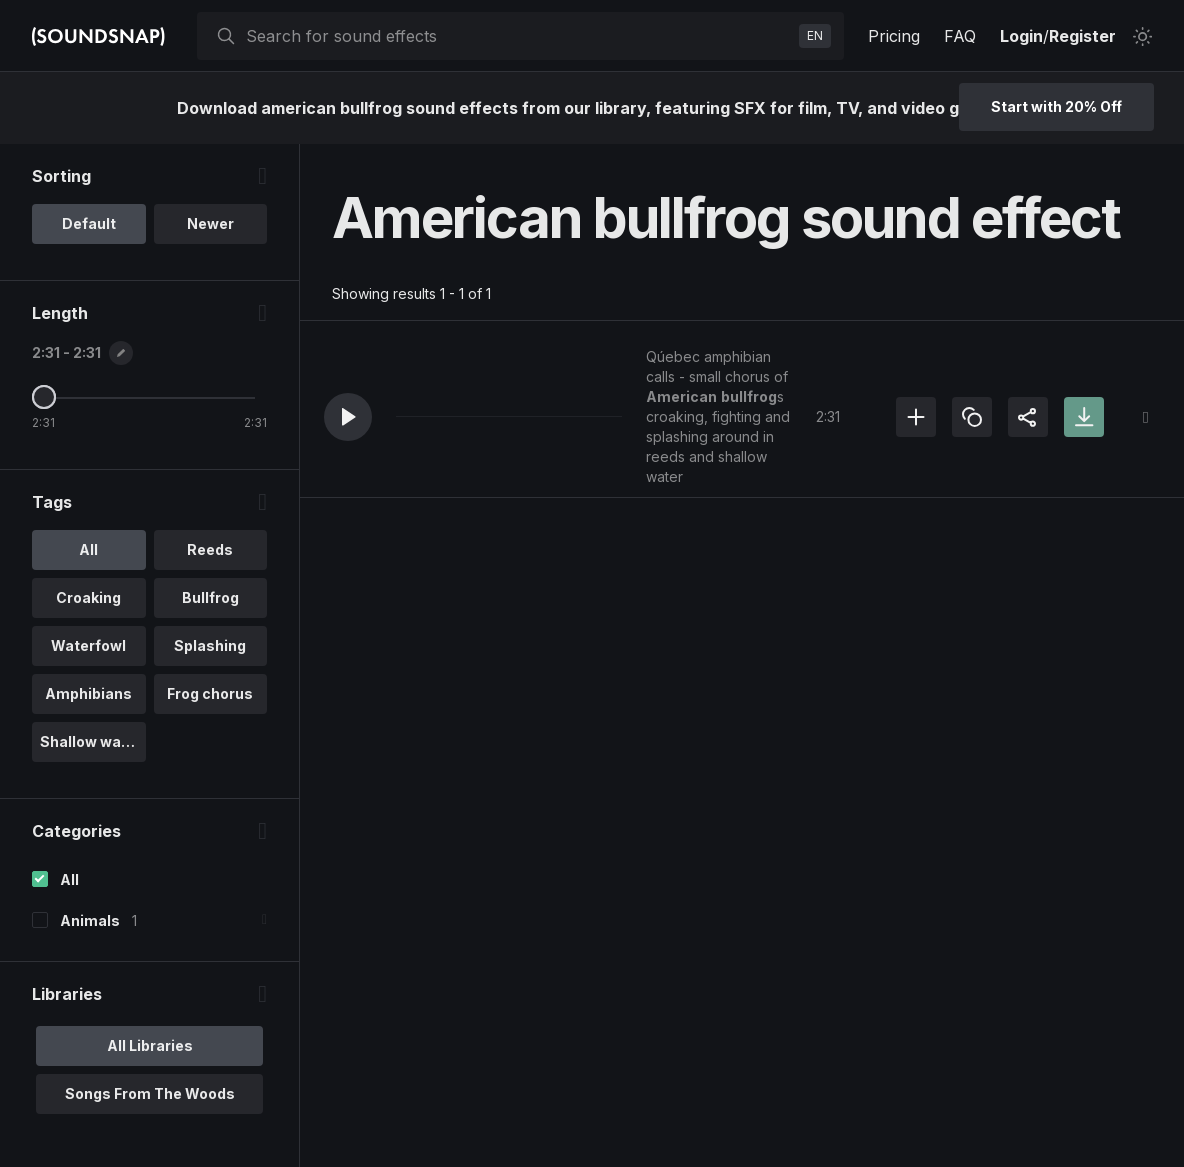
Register (1082, 36)
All (69, 879)
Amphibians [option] (88, 693)
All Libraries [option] (150, 1045)
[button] (348, 417)
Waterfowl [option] (88, 645)
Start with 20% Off (1056, 106)
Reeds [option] (210, 549)
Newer (210, 223)
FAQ (960, 36)
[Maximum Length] (44, 397)
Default (89, 223)
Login (1021, 36)
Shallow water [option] (91, 741)
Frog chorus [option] (210, 693)
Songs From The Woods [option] (150, 1093)
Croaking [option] (88, 597)
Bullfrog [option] (210, 597)
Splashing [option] (210, 645)
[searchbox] (518, 36)
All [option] (88, 549)
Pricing (894, 36)
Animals (90, 920)
